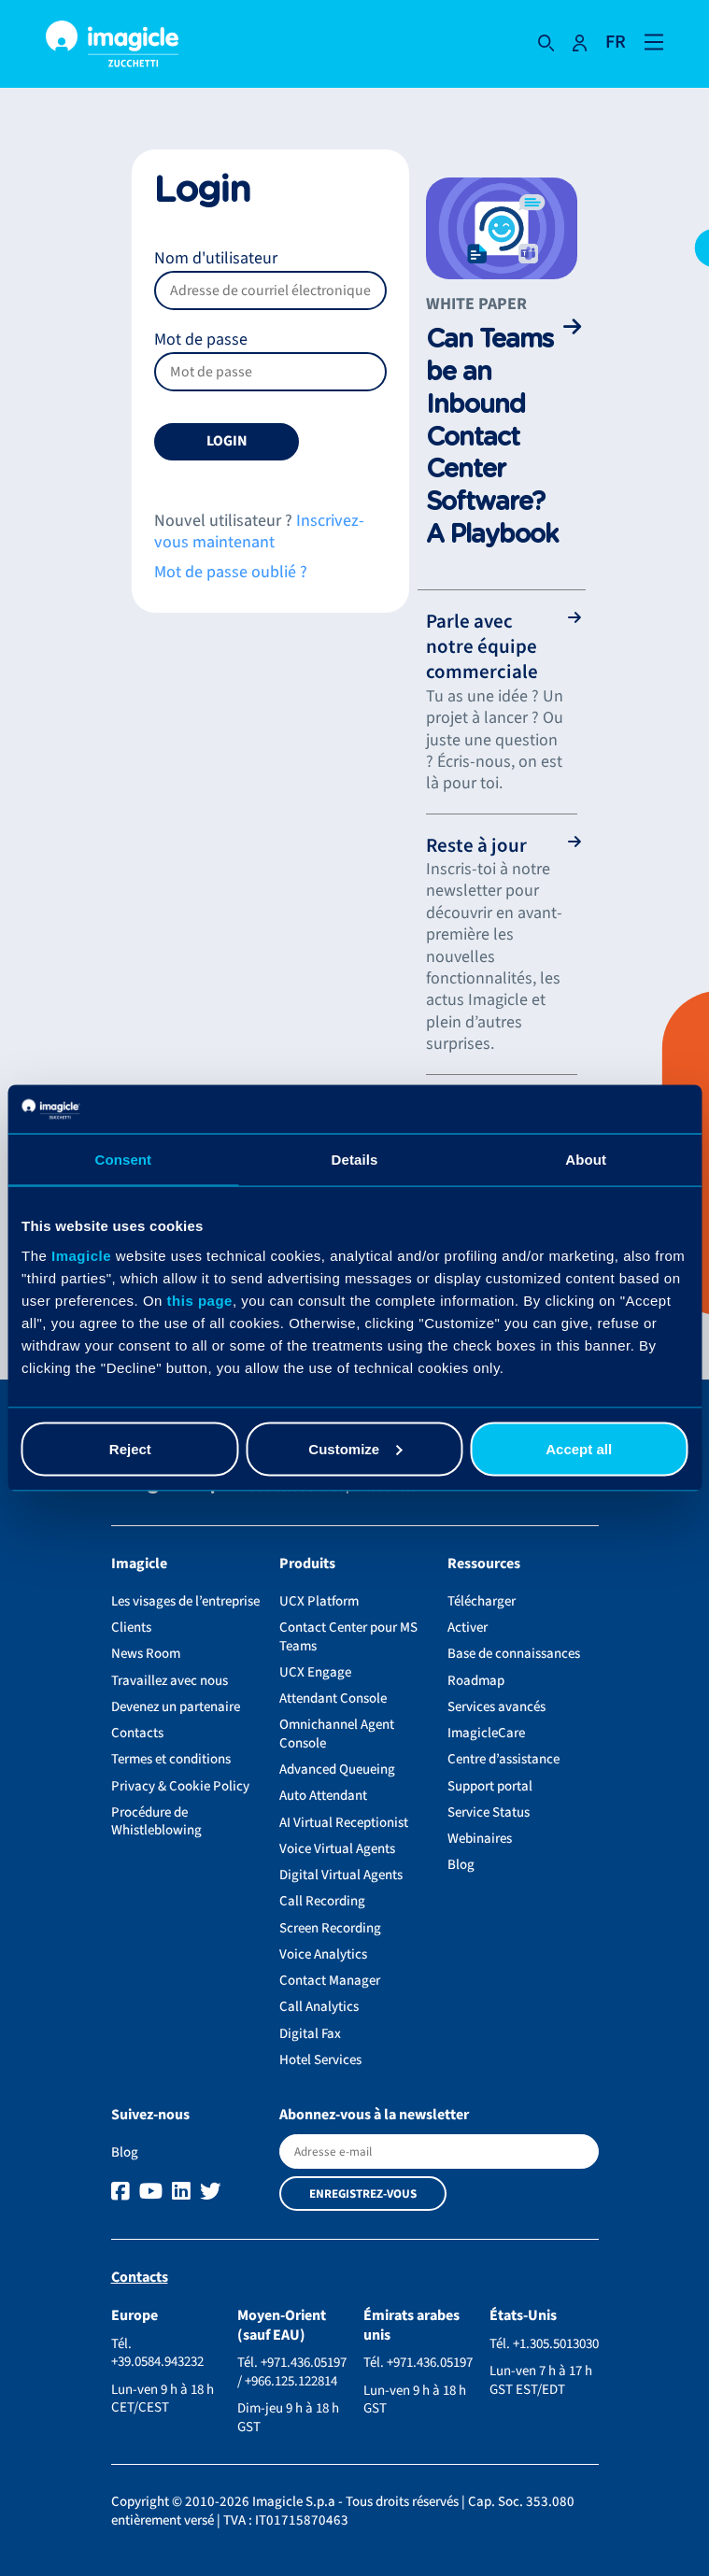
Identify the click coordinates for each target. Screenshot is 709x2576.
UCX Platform (319, 1601)
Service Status (488, 1812)
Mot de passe (270, 359)
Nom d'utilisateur (270, 278)
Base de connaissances (513, 1653)
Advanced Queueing (337, 1769)
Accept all (579, 1448)
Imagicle (81, 1255)
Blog (461, 1865)
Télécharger (481, 1601)
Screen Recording (330, 1928)
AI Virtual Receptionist (343, 1823)
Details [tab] (355, 1160)
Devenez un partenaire (175, 1707)
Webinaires (479, 1838)
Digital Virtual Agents (341, 1875)
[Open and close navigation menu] (654, 41)
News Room (145, 1653)
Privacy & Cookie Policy (180, 1786)
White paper (476, 304)
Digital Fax (310, 2034)
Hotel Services (320, 2060)
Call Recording (322, 1901)
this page (200, 1300)
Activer (467, 1627)
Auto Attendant (323, 1795)
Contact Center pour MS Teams (348, 1637)
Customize (355, 1448)
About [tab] (585, 1160)
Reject (130, 1448)
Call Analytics (319, 2007)
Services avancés (496, 1707)
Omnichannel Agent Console (336, 1734)
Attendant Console (333, 1698)
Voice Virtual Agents (337, 1849)
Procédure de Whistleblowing (156, 1822)
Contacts (137, 1733)
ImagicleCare (486, 1733)
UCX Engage (315, 1672)
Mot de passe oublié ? (230, 572)
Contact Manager (329, 1980)
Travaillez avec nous (169, 1681)
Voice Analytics (323, 1954)
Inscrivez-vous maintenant (259, 531)
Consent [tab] (122, 1160)
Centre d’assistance (503, 1759)
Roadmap (475, 1681)
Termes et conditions (171, 1759)
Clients (131, 1627)
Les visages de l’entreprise (185, 1601)
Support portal (489, 1786)
